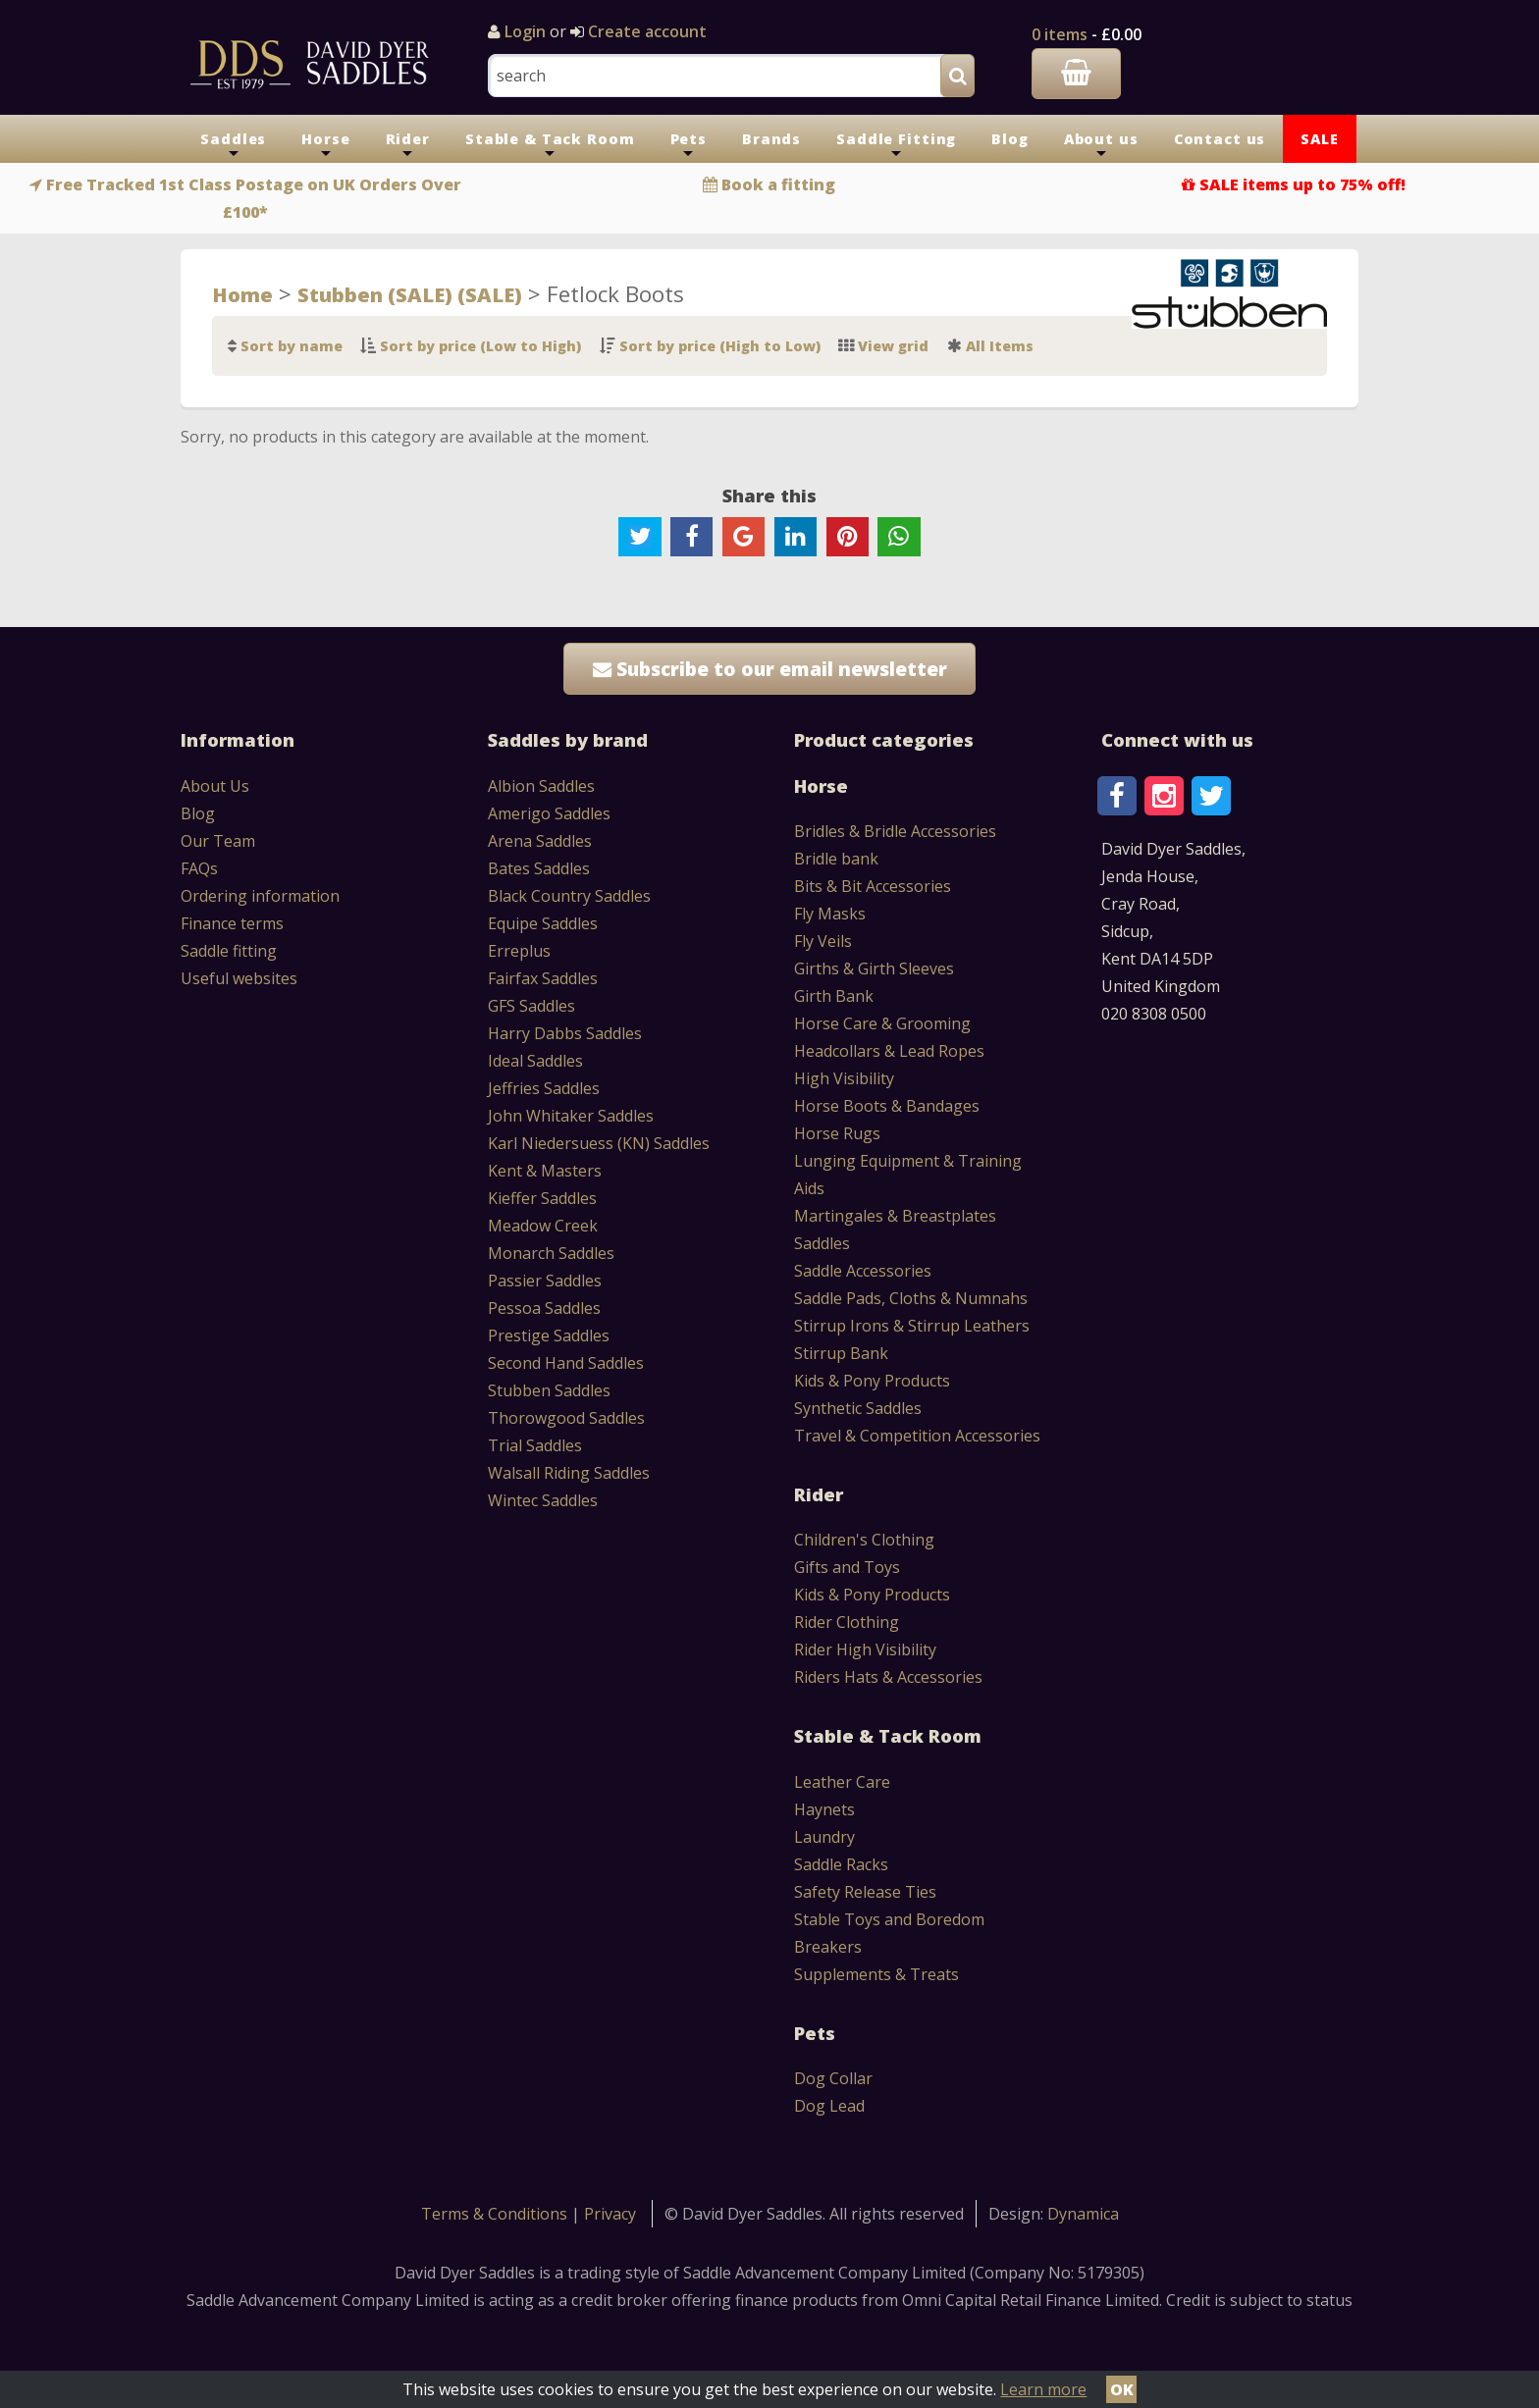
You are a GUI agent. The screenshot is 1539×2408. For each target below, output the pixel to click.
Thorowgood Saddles (566, 1418)
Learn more (1043, 2389)
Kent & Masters (545, 1170)
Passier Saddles (545, 1280)
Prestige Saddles (549, 1335)
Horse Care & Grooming (882, 1023)
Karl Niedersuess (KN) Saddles (599, 1143)
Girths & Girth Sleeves (874, 968)
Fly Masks (830, 913)
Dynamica (1083, 2214)
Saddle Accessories (862, 1271)
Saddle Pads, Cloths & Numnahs (911, 1298)
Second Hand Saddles (566, 1363)
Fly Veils (823, 941)
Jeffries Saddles (544, 1088)
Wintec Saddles (543, 1500)
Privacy (610, 2214)
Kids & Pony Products (872, 1380)
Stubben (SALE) (374, 294)
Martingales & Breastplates (895, 1216)
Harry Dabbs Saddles (565, 1033)
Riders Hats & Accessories (888, 1677)
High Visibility (844, 1078)
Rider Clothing (846, 1622)
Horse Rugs (837, 1133)
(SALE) (487, 294)
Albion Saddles (541, 786)
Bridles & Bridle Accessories (895, 831)
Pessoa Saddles (544, 1308)
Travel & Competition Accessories (917, 1435)
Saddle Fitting (896, 146)
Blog (1009, 139)
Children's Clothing (864, 1539)
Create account (645, 31)
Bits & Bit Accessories (872, 886)
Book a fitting (778, 184)
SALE (1319, 139)
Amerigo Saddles (549, 813)
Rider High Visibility (865, 1649)
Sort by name (291, 346)
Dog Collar (833, 2078)
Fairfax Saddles (543, 978)
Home (242, 294)
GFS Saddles (531, 1006)
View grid (893, 346)
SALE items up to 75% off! (1302, 184)
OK (1122, 2389)
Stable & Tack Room (550, 146)
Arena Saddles (540, 841)
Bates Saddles (539, 868)
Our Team (218, 841)
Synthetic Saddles (858, 1408)
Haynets (824, 1809)
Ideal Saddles (535, 1061)
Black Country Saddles (569, 896)
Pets (688, 146)
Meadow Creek (543, 1225)
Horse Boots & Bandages (887, 1106)
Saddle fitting (229, 951)
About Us (215, 786)
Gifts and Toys (847, 1567)
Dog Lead (829, 2106)
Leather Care (842, 1782)
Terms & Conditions (496, 2214)
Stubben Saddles (549, 1390)
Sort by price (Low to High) (480, 346)
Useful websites (239, 978)
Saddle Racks (841, 1864)
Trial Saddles (535, 1445)
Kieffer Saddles (542, 1198)
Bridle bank (836, 858)
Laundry (824, 1837)
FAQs (199, 868)
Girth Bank (834, 996)
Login (525, 31)
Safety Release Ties (865, 1892)
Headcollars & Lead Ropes (889, 1051)
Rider (408, 146)
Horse (325, 146)
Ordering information (260, 896)
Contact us (1220, 139)
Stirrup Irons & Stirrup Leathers (912, 1325)
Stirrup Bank (841, 1353)
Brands (771, 139)
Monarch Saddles (551, 1253)
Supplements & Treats (876, 1974)
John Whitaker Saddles (571, 1115)
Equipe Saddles (543, 923)
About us (1101, 146)
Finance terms (232, 923)
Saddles (233, 146)
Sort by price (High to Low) (720, 346)
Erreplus (519, 951)
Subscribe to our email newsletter (770, 668)
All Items (1000, 346)
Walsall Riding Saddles (569, 1473)
